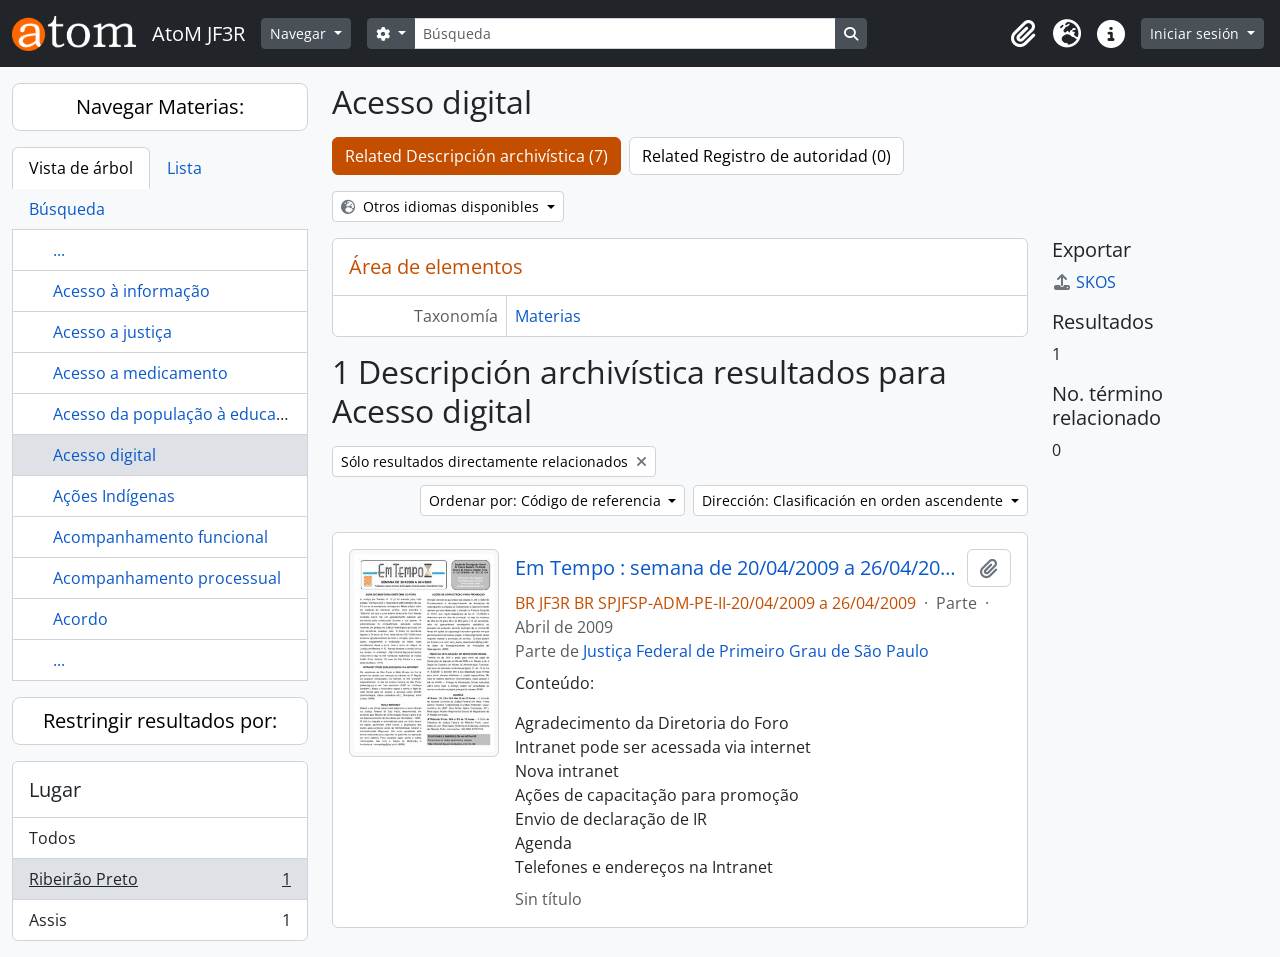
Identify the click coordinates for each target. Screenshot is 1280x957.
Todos (52, 838)
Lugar (55, 789)
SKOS (1084, 282)
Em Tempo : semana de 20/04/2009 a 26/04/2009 (737, 568)
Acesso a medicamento (140, 373)
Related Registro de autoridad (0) (766, 156)
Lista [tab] (184, 168)
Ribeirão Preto (159, 883)
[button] (1023, 34)
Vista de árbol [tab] (81, 168)
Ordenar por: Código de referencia (547, 500)
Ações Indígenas (114, 496)
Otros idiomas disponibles (442, 206)
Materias (548, 316)
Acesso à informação (131, 291)
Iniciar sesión (1196, 33)
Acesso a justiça (112, 332)
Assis (159, 924)
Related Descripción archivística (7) (476, 156)
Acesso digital (104, 455)
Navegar (300, 33)
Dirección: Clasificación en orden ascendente (854, 500)
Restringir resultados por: (160, 720)
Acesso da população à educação (178, 414)
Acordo (80, 619)
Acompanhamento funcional (160, 537)
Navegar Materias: (160, 106)
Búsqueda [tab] (67, 209)
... (59, 250)
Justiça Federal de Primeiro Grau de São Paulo (756, 651)
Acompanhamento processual (167, 578)
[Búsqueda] (625, 33)
